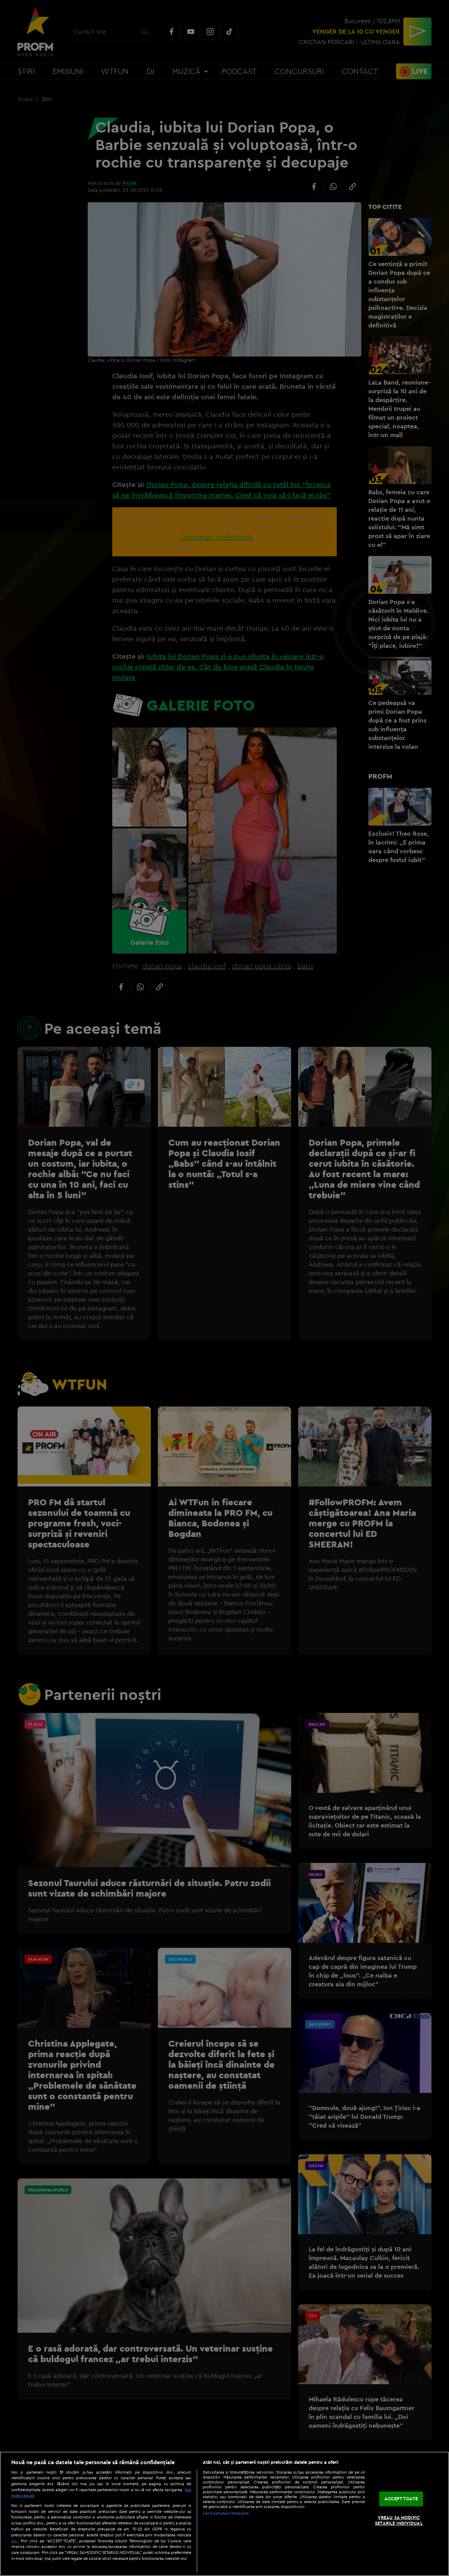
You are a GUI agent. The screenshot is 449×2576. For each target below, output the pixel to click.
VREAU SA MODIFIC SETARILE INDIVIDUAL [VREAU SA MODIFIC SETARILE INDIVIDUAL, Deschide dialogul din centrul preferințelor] (398, 2520)
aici (14, 2540)
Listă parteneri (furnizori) (226, 2513)
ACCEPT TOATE (401, 2499)
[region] (224, 2514)
